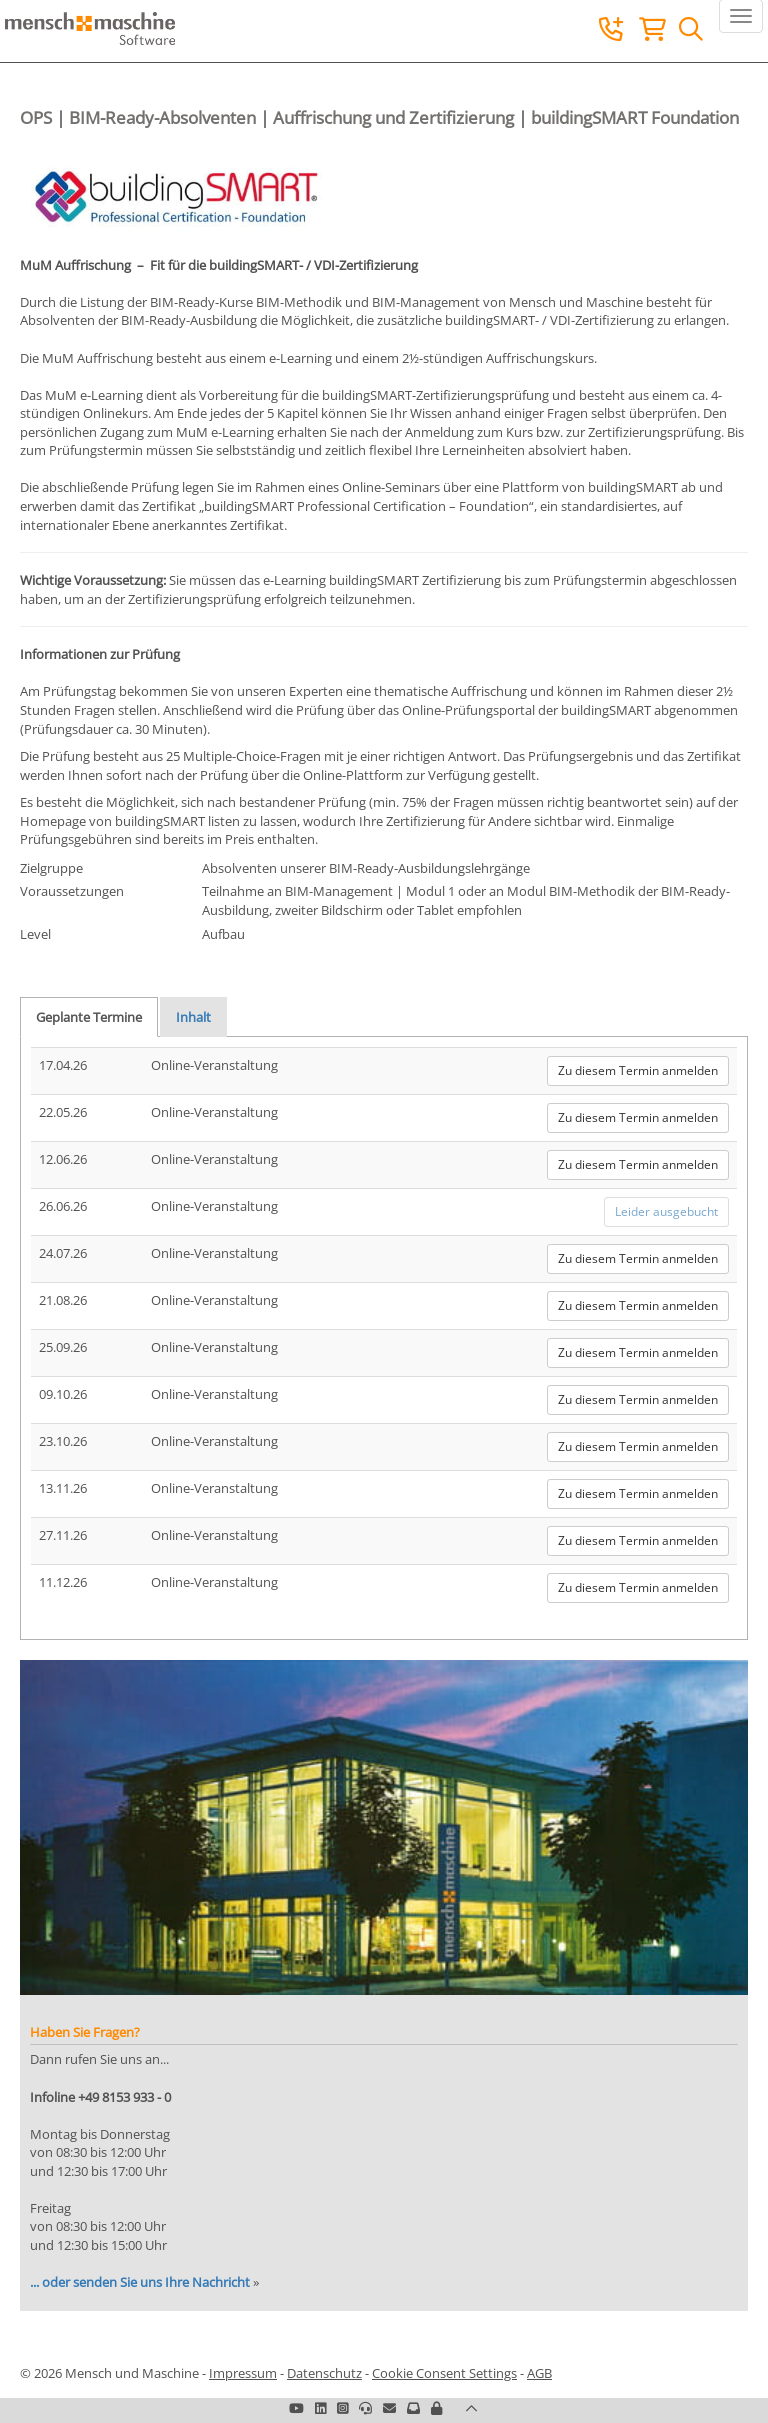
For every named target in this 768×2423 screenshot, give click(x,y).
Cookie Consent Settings (444, 2373)
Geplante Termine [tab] (89, 1017)
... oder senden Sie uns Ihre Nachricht (140, 2282)
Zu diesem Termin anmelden (638, 1070)
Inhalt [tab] (193, 1017)
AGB (539, 2373)
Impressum (243, 2373)
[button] (436, 2408)
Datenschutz (324, 2373)
